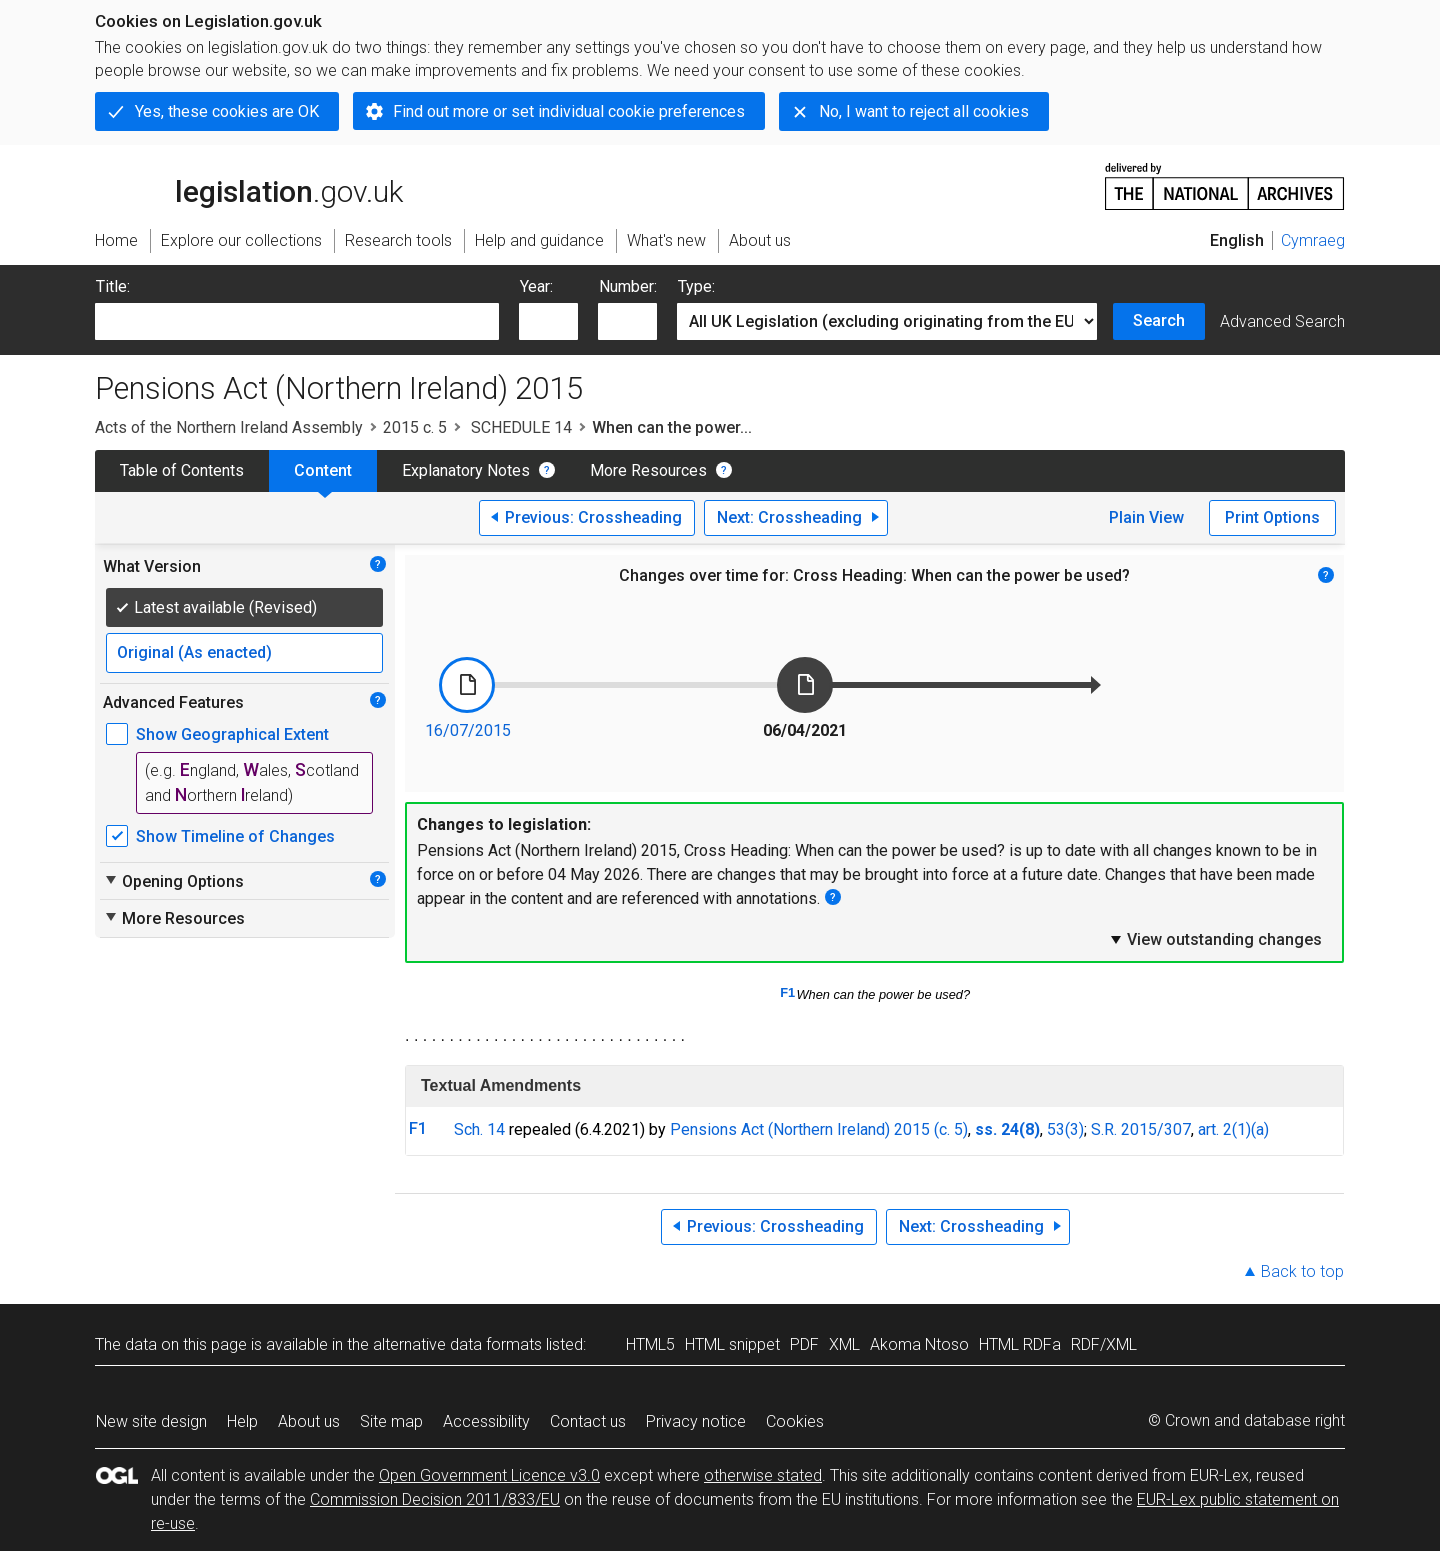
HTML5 (650, 1344)
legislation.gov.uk (249, 185)
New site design (151, 1421)
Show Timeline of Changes (235, 836)
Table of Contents (182, 470)
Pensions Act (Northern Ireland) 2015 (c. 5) (819, 1129)
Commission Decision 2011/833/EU (435, 1499)
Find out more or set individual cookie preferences (569, 111)
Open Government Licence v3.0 (489, 1475)
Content (323, 470)
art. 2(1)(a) (1233, 1129)
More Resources (648, 470)
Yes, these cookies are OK (227, 111)
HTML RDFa (1020, 1344)
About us (309, 1421)
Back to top (1302, 1271)
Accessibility (486, 1421)
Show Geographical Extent (232, 734)
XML (844, 1344)
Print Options (1272, 517)
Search (1159, 320)
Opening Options (173, 881)
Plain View (1146, 517)
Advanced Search (1282, 321)
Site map (391, 1421)
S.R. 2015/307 (1141, 1129)
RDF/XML (1104, 1344)
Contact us (588, 1421)
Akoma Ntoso (919, 1344)
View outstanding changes (1215, 939)
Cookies (795, 1421)
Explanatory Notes (466, 470)
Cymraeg (1313, 240)
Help (242, 1421)
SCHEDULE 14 (519, 427)
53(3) (1065, 1129)
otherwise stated (763, 1475)
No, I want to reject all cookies (924, 111)
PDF (804, 1344)
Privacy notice (696, 1421)
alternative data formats (457, 1344)
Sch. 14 (479, 1129)
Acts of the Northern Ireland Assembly (229, 427)
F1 (787, 992)
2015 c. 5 (415, 427)
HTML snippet (732, 1344)
